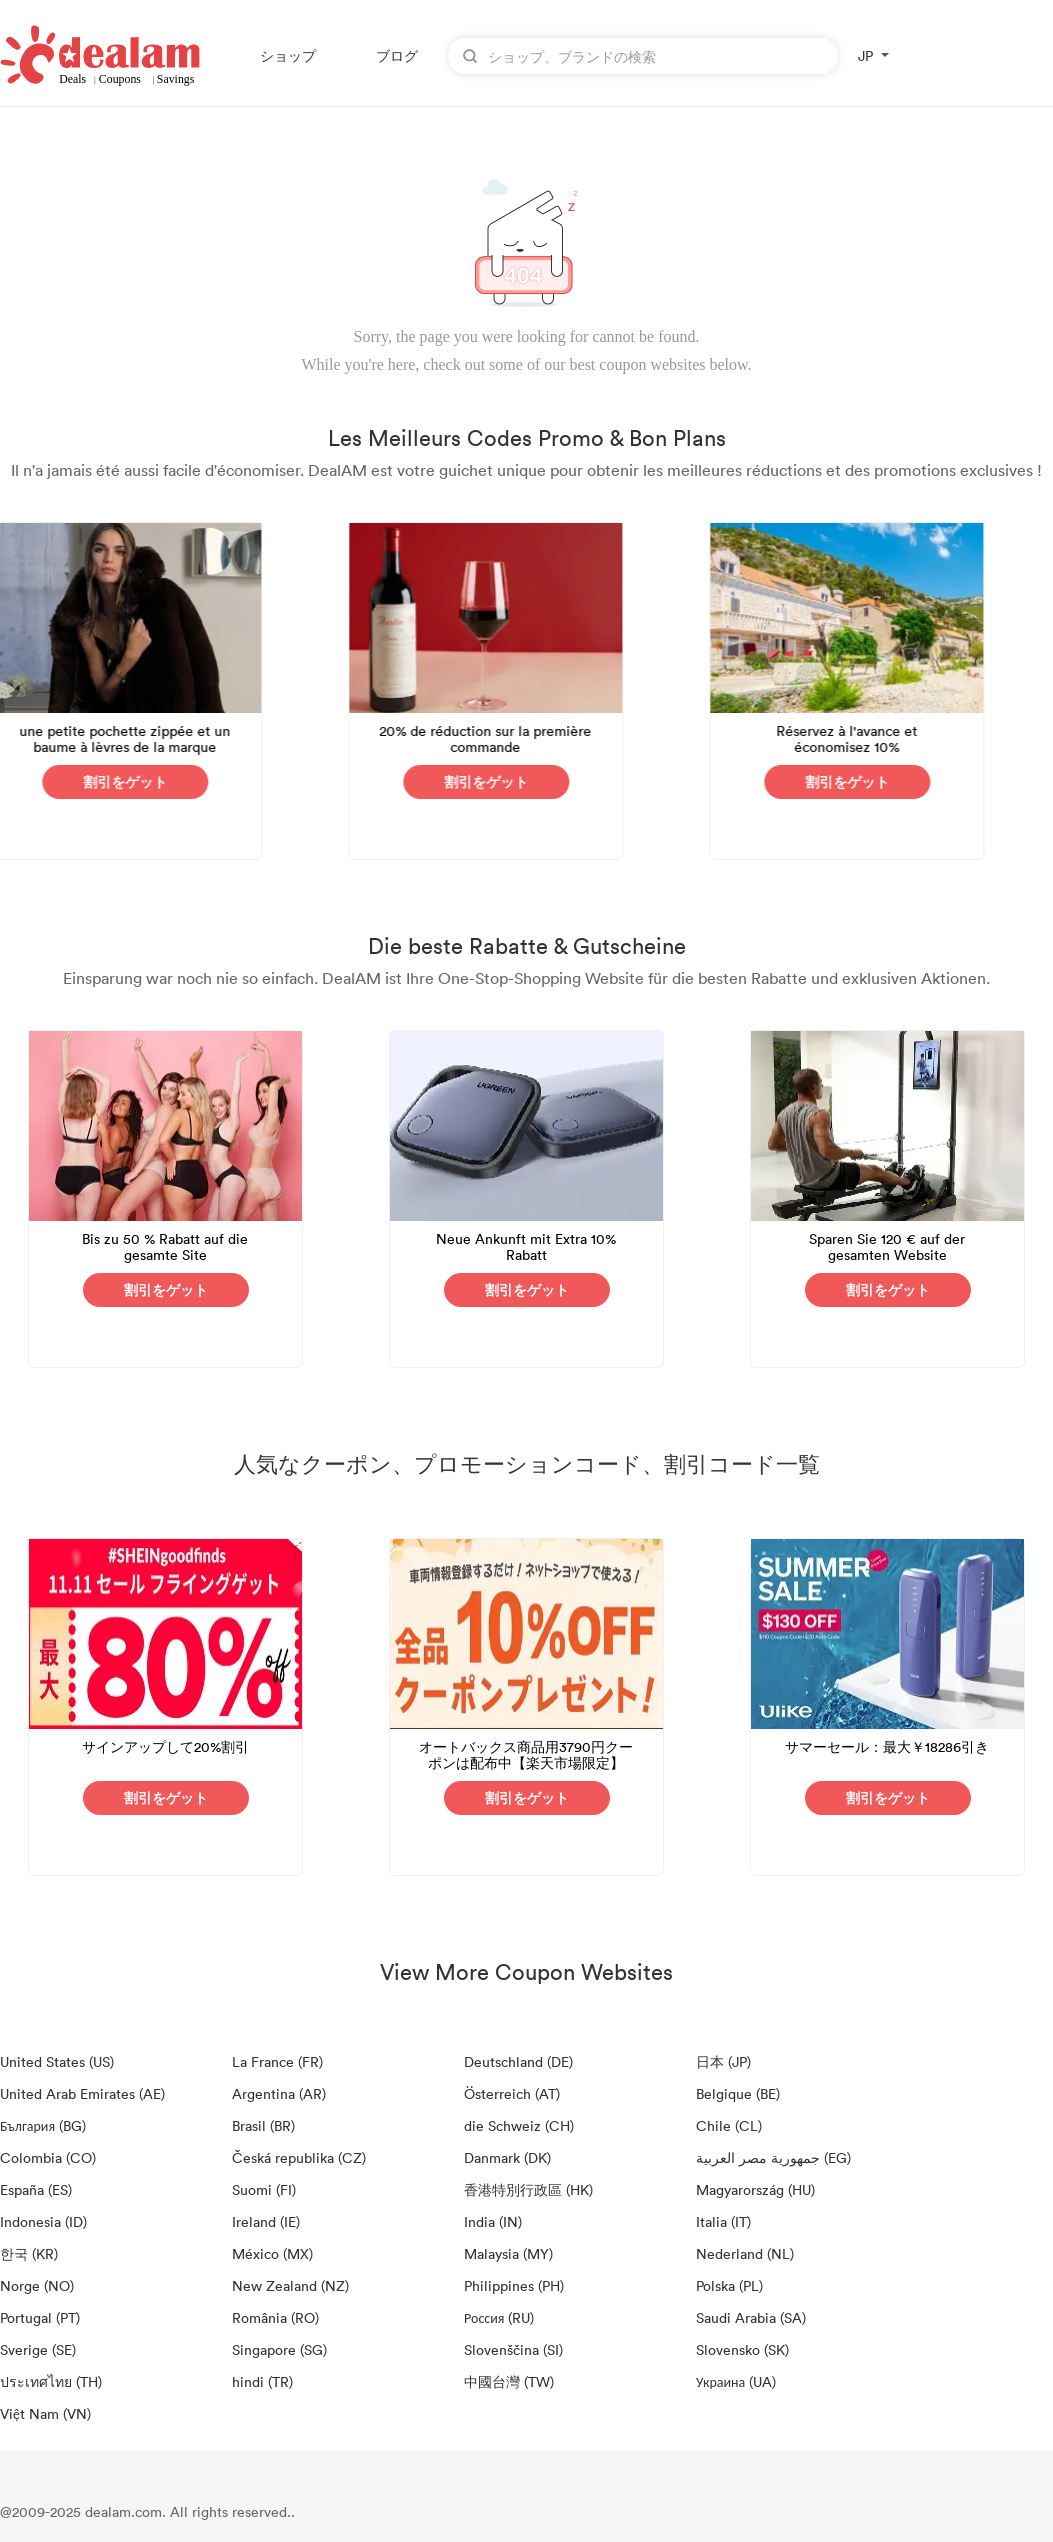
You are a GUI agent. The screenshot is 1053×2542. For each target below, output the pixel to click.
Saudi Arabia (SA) (751, 2317)
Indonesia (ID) (43, 2221)
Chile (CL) (729, 2125)
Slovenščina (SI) (513, 2349)
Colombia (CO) (48, 2157)
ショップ (288, 55)
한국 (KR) (29, 2253)
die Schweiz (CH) (519, 2125)
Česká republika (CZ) (299, 2157)
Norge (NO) (37, 2285)
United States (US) (57, 2061)
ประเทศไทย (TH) (51, 2381)
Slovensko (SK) (742, 2349)
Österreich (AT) (512, 2093)
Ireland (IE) (266, 2221)
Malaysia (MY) (508, 2253)
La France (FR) (277, 2061)
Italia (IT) (723, 2221)
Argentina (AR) (279, 2093)
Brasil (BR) (263, 2125)
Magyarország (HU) (755, 2189)
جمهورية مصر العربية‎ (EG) (773, 2157)
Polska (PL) (729, 2285)
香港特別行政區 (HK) (528, 2189)
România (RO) (275, 2317)
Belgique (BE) (738, 2093)
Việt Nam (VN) (45, 2413)
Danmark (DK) (507, 2157)
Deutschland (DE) (518, 2061)
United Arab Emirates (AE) (82, 2093)
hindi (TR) (262, 2381)
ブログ (397, 55)
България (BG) (43, 2125)
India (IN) (493, 2221)
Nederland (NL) (745, 2253)
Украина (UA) (736, 2381)
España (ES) (36, 2189)
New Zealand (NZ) (290, 2285)
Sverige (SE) (38, 2349)
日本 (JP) (723, 2061)
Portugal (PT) (40, 2317)
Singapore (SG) (279, 2349)
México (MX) (272, 2253)
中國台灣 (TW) (509, 2381)
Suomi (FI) (264, 2189)
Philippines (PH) (514, 2285)
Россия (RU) (499, 2317)
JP (865, 55)
